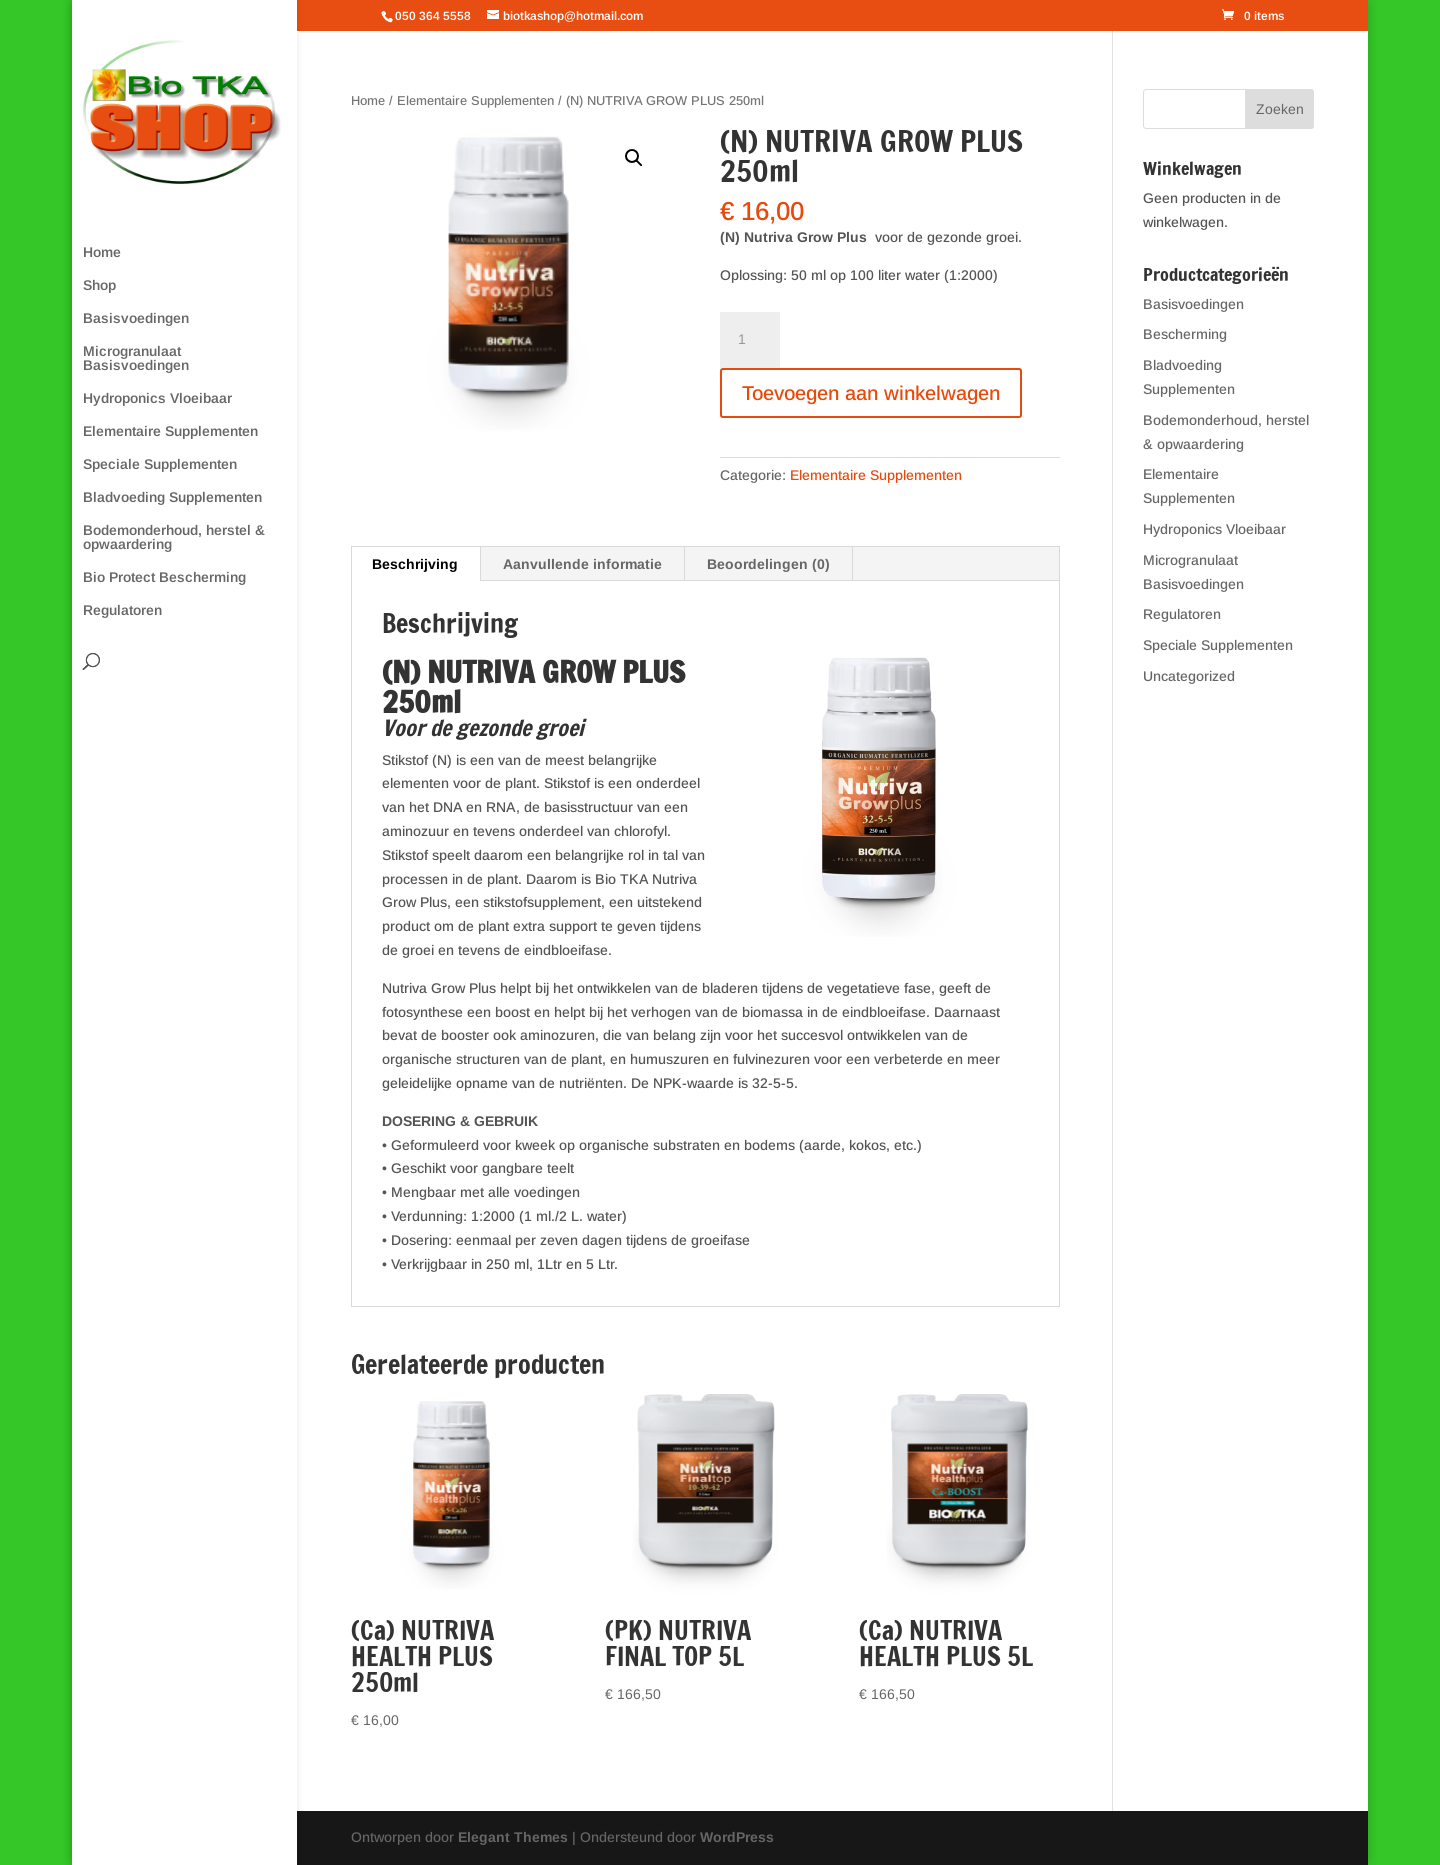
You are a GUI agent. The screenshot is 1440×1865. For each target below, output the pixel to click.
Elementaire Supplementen (170, 431)
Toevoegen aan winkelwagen (871, 393)
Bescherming (1185, 334)
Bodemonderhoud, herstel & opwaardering (174, 537)
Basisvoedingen (136, 318)
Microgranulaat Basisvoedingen (136, 358)
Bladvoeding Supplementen (172, 497)
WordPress (737, 1837)
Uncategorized (1189, 676)
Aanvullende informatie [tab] (582, 564)
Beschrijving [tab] (415, 564)
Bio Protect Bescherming (164, 577)
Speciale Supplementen (160, 464)
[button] (634, 158)
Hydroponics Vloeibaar (157, 398)
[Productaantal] (750, 340)
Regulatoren (122, 610)
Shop (99, 285)
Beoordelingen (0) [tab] (768, 564)
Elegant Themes (513, 1837)
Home (102, 252)
